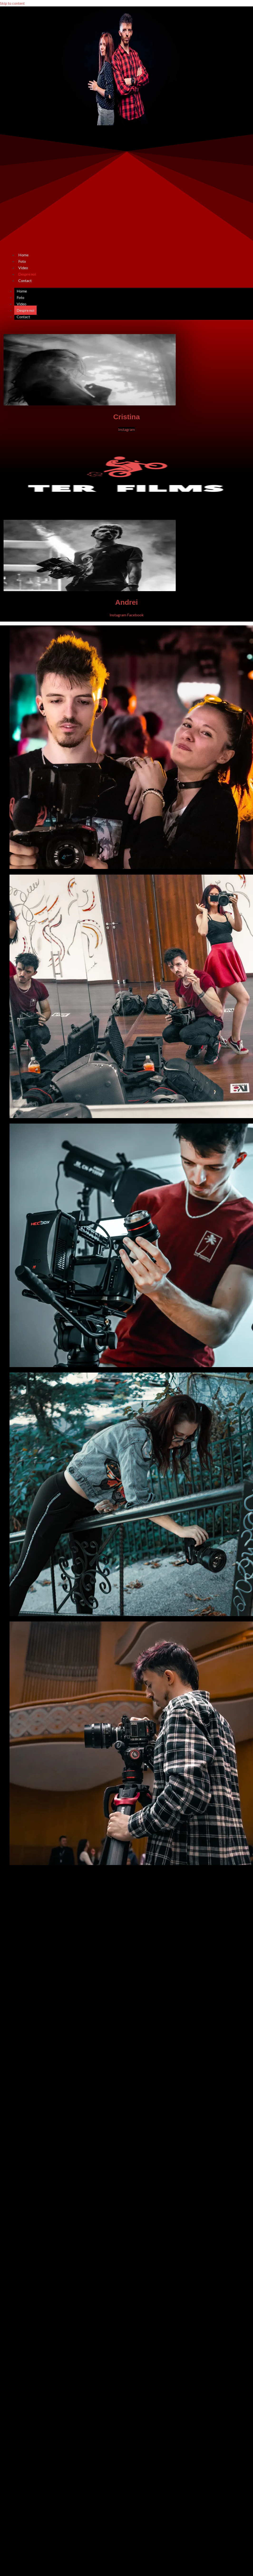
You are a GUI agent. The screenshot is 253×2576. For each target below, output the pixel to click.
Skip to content (12, 3)
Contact (25, 280)
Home (23, 255)
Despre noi (27, 274)
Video (23, 267)
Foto (22, 261)
